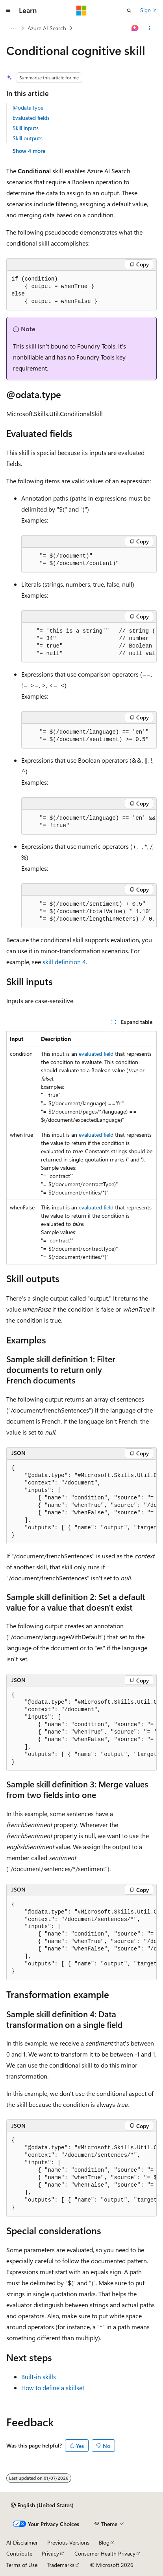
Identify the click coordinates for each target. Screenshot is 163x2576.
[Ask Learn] (135, 28)
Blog (104, 2542)
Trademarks (60, 2565)
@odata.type (28, 107)
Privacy (50, 2553)
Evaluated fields (31, 117)
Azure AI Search (47, 28)
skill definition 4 (64, 962)
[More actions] (150, 28)
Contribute (19, 2553)
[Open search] (129, 11)
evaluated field (96, 1053)
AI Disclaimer (22, 2542)
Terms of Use (21, 2565)
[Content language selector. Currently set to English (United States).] (42, 2505)
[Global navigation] (8, 11)
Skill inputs (26, 128)
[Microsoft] (81, 11)
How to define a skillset (52, 2387)
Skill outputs (28, 138)
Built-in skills (38, 2376)
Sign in (148, 10)
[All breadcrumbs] (13, 28)
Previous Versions (68, 2542)
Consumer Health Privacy (104, 2553)
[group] (89, 642)
